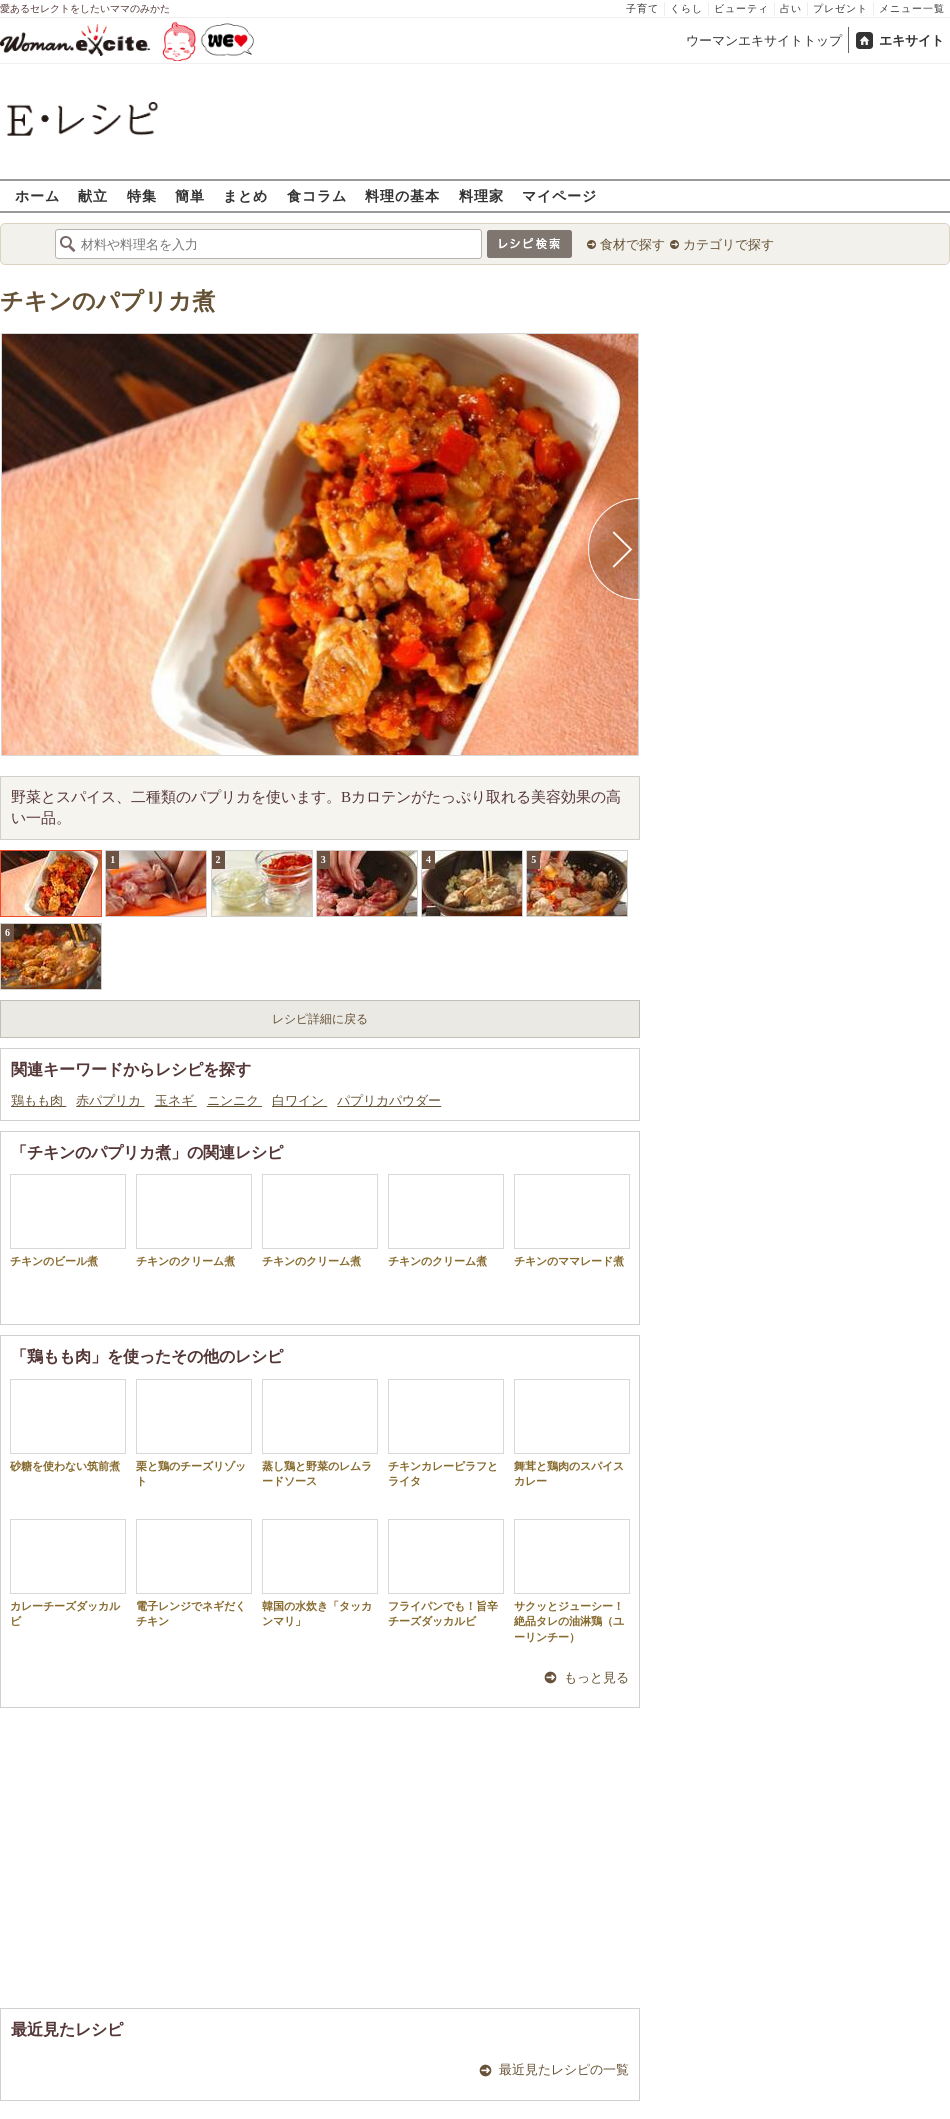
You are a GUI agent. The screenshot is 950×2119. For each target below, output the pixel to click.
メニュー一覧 (912, 8)
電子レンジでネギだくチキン (194, 1573)
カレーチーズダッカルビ (68, 1573)
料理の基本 (402, 195)
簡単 (190, 195)
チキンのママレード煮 (572, 1220)
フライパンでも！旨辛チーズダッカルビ (446, 1573)
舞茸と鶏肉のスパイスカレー (572, 1433)
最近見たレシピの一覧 (564, 2069)
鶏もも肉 (38, 1100)
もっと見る (596, 1677)
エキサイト (911, 40)
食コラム (317, 195)
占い (791, 8)
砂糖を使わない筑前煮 (68, 1425)
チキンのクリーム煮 (194, 1220)
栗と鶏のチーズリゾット (194, 1433)
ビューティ (741, 8)
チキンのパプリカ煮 (107, 301)
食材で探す (632, 244)
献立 (93, 195)
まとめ (245, 195)
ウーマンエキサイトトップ (764, 40)
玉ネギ (176, 1100)
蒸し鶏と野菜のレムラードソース (320, 1433)
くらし (686, 8)
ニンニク (234, 1100)
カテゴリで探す (728, 244)
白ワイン (299, 1100)
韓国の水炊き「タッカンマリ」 (320, 1573)
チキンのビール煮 (68, 1220)
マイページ (559, 195)
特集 (142, 195)
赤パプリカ (110, 1100)
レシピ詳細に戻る (320, 1019)
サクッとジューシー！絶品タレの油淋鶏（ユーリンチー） (572, 1581)
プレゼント (840, 8)
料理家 (481, 195)
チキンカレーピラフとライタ (446, 1433)
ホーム (37, 195)
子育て (642, 8)
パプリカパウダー (389, 1100)
